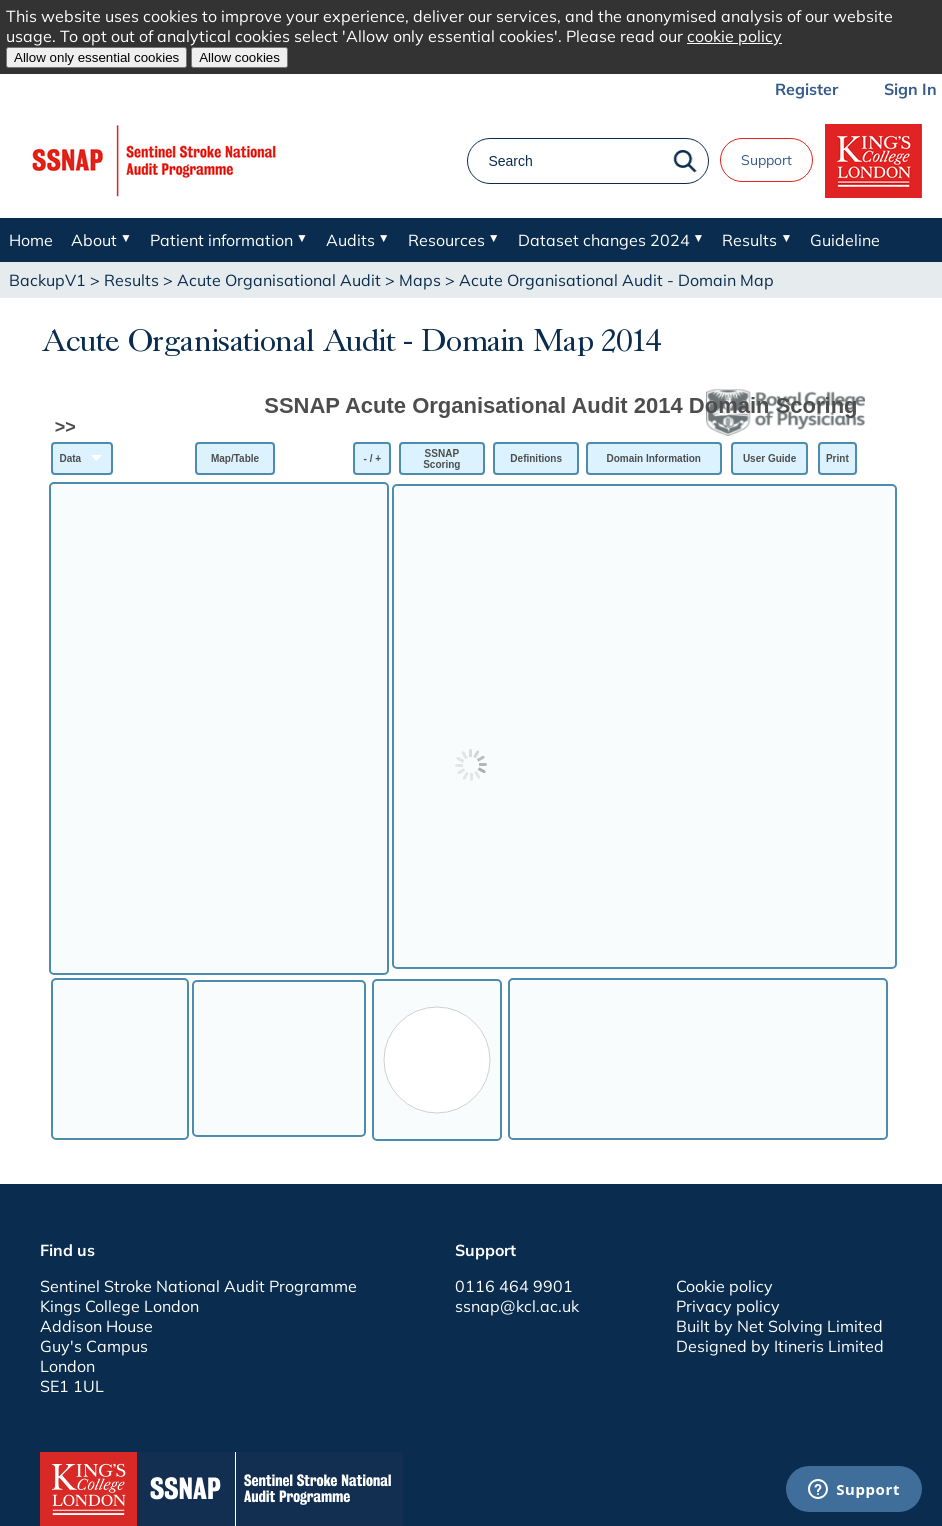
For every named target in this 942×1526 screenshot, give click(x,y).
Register (806, 89)
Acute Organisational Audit (279, 280)
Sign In (910, 89)
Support (766, 160)
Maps (420, 280)
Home (31, 240)
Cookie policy (724, 1286)
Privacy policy (728, 1306)
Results (131, 280)
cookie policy (734, 36)
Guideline (845, 240)
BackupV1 (47, 280)
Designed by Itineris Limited (780, 1346)
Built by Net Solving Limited (779, 1326)
